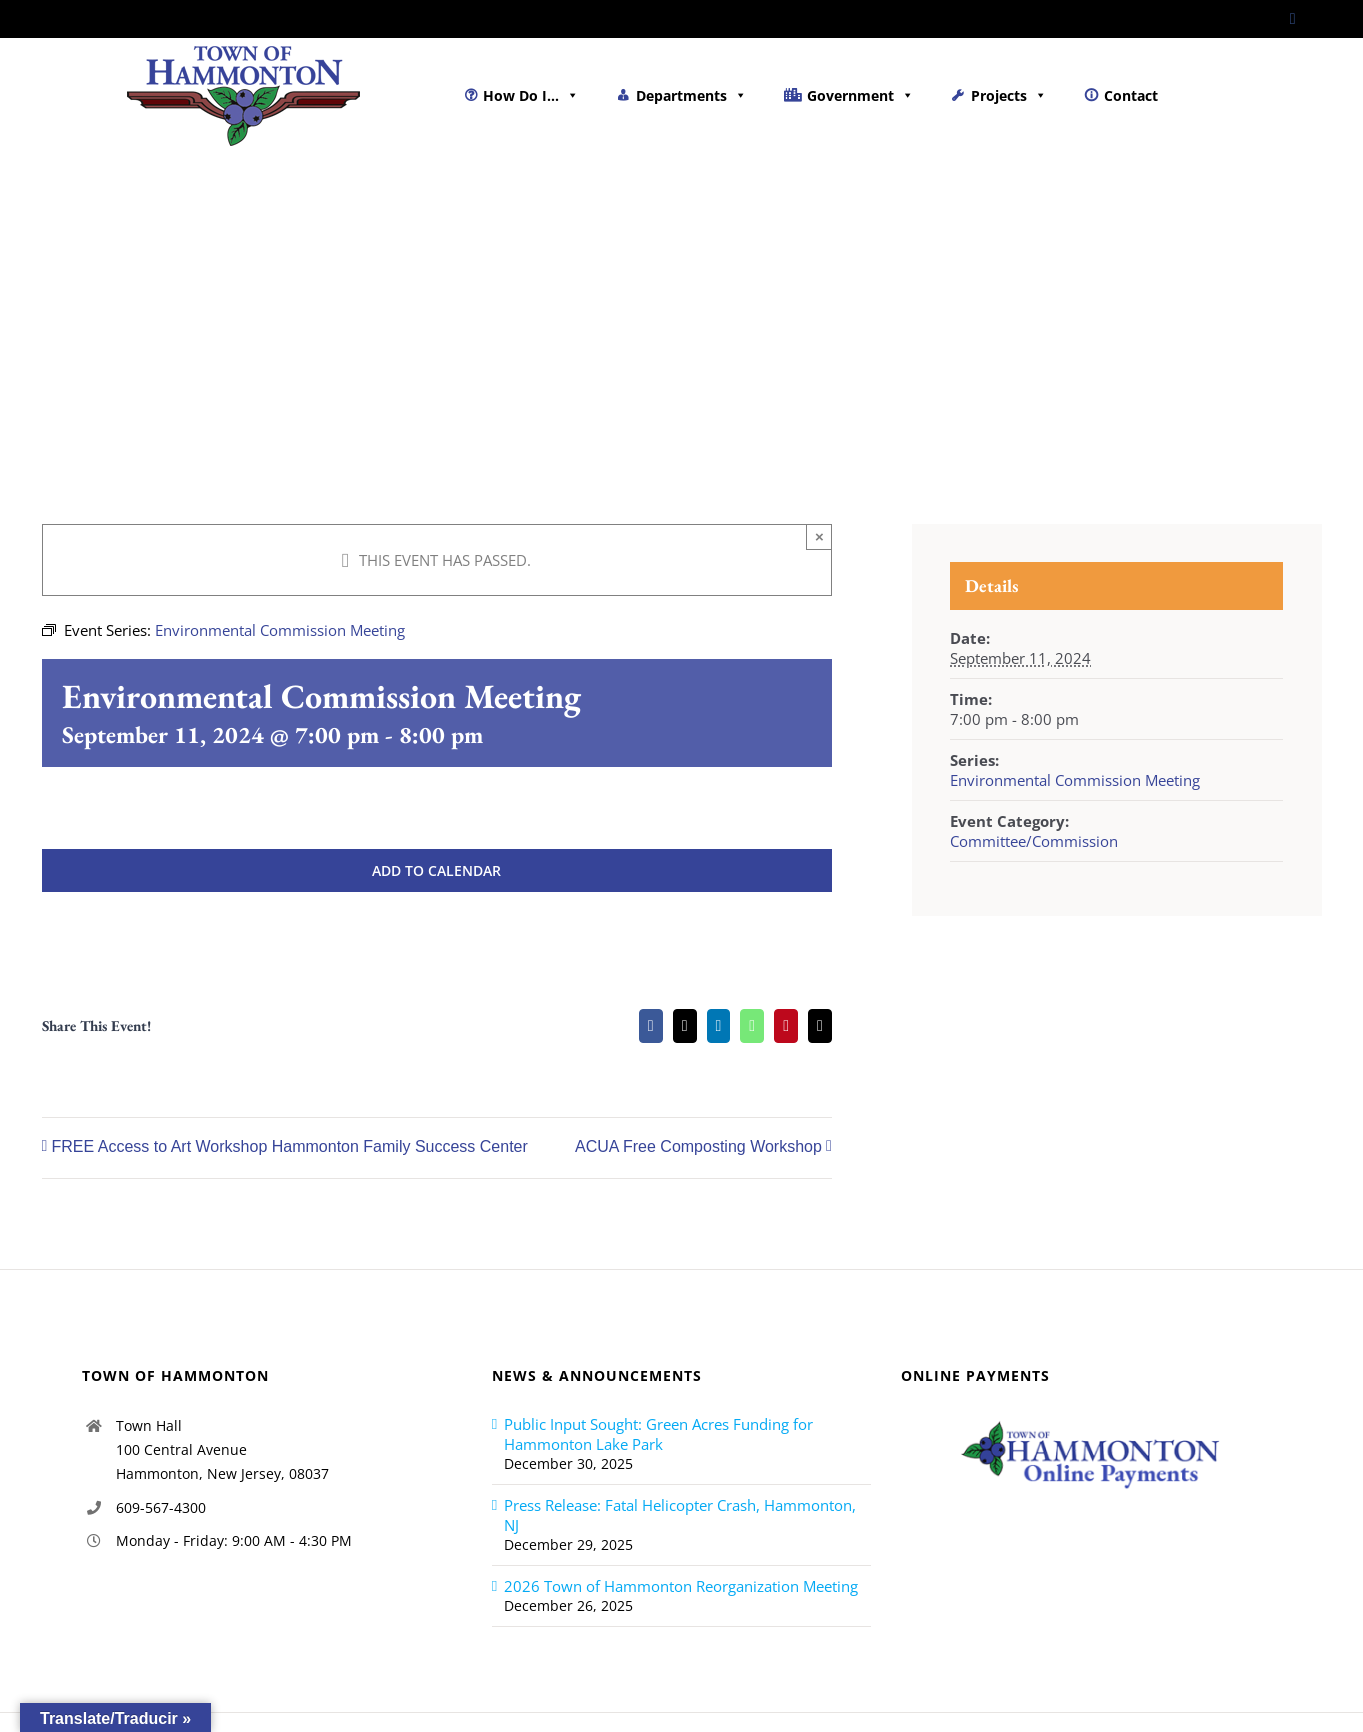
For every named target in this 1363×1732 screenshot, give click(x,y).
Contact (1131, 95)
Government (860, 95)
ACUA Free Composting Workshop (698, 1147)
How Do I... (531, 95)
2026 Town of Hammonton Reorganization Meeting (681, 1586)
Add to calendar (436, 870)
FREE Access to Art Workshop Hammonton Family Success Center (290, 1147)
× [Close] (819, 536)
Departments (691, 95)
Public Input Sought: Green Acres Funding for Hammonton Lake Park (658, 1434)
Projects (1009, 95)
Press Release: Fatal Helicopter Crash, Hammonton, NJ (680, 1515)
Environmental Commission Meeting (1075, 780)
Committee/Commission (1034, 841)
